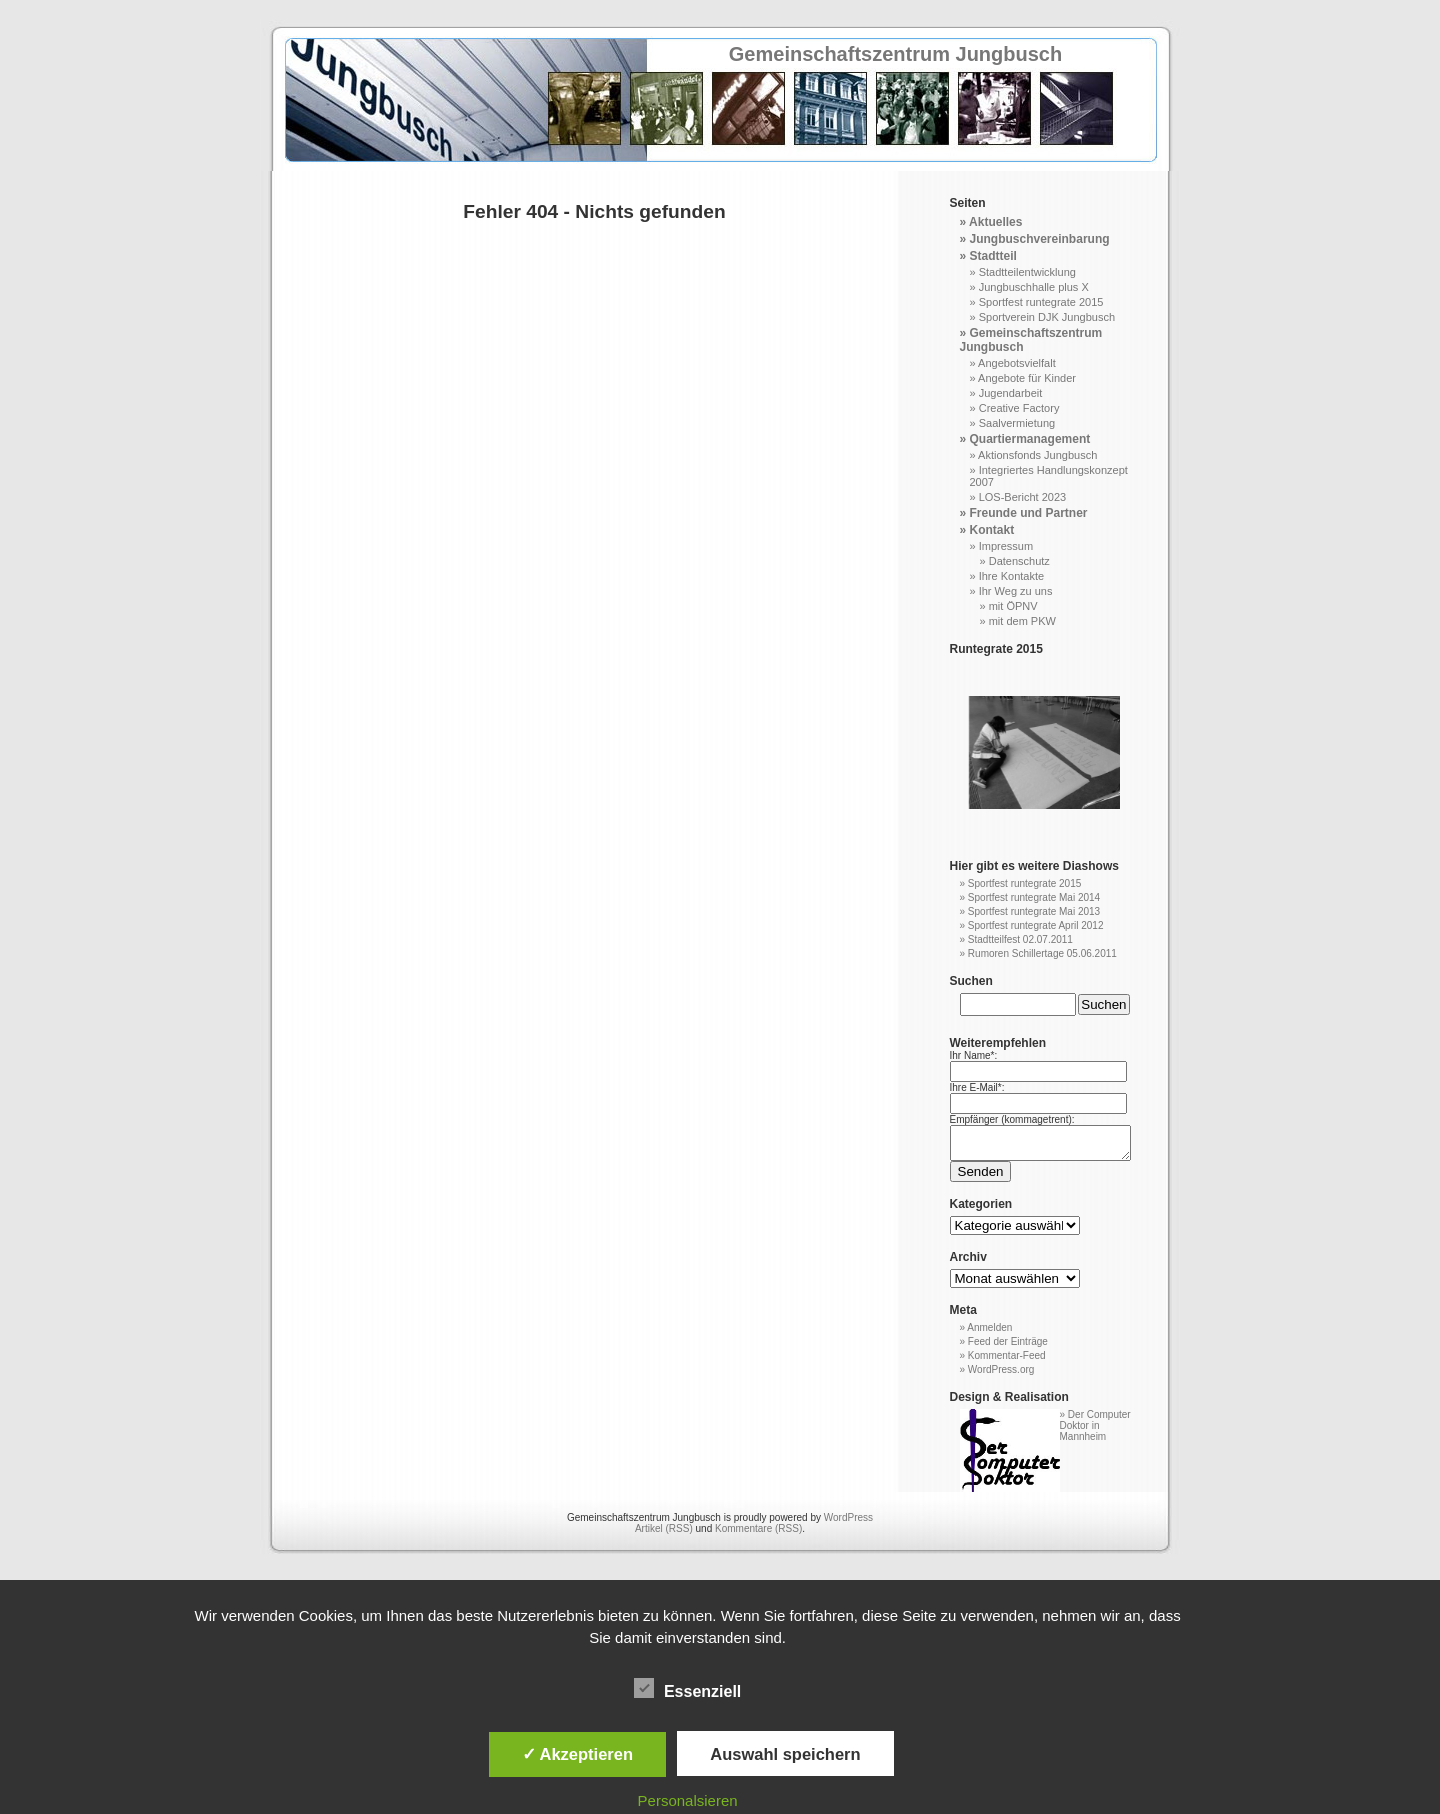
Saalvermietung (1017, 423)
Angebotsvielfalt (1017, 363)
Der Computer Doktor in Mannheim (1095, 1431)
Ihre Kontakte (1011, 576)
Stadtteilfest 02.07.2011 (1020, 939)
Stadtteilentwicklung (1027, 272)
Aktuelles (995, 222)
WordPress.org (1001, 1375)
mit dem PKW (1022, 621)
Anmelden (989, 1333)
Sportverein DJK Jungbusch (1047, 317)
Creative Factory (1019, 408)
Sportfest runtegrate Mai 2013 (1034, 911)
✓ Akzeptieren (578, 1754)
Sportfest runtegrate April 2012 (1036, 925)
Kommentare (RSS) (758, 1534)
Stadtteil (993, 256)
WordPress (848, 1523)
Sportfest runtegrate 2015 (1041, 302)
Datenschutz (1019, 561)
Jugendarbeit (1011, 393)
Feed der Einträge (1008, 1347)
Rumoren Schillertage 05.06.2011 (1042, 953)
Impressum (1006, 546)
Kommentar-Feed (1007, 1361)
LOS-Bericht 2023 (1022, 497)
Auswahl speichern (785, 1754)
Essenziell (687, 1689)
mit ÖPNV (1013, 606)
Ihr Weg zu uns (1016, 591)
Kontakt (992, 530)
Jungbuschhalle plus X (1034, 287)
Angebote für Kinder (1027, 378)
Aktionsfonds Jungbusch (1037, 455)
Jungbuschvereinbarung (1040, 239)
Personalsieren (688, 1800)
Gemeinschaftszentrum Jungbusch (895, 54)
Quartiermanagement (1030, 439)
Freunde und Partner (1029, 513)
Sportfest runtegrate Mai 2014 (1034, 897)
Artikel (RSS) (664, 1534)
